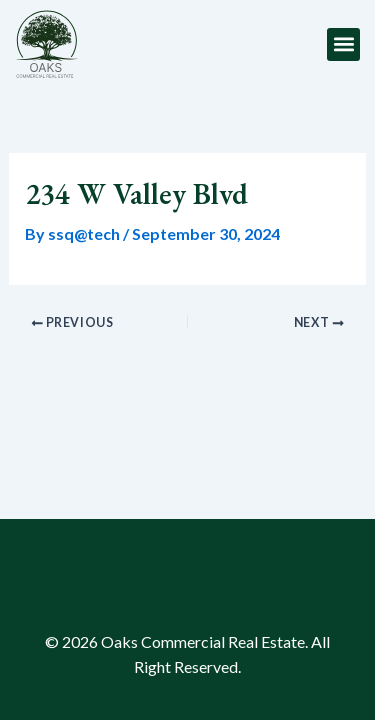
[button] (343, 44)
